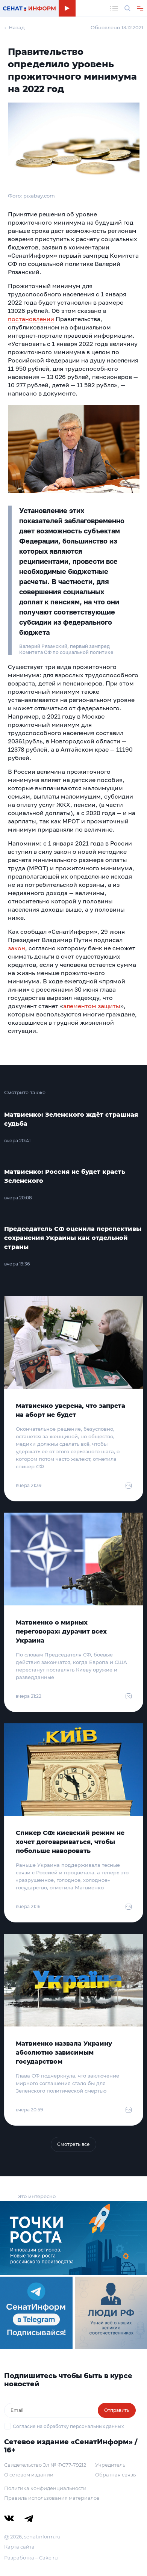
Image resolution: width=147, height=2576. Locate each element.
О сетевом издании (28, 2475)
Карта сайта (19, 2547)
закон (16, 948)
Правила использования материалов (52, 2498)
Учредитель (110, 2465)
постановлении (31, 319)
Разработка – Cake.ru (31, 2558)
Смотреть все (73, 2144)
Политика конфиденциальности (45, 2488)
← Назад (14, 27)
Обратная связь (115, 2475)
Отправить (116, 2410)
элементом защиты (91, 1006)
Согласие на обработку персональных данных (68, 2426)
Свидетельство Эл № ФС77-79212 (45, 2465)
